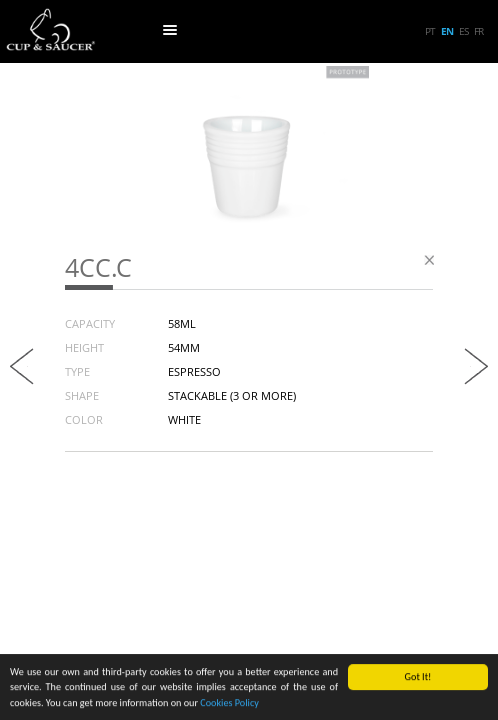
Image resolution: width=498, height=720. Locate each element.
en (447, 31)
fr (478, 31)
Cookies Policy (229, 703)
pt (430, 31)
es (463, 31)
